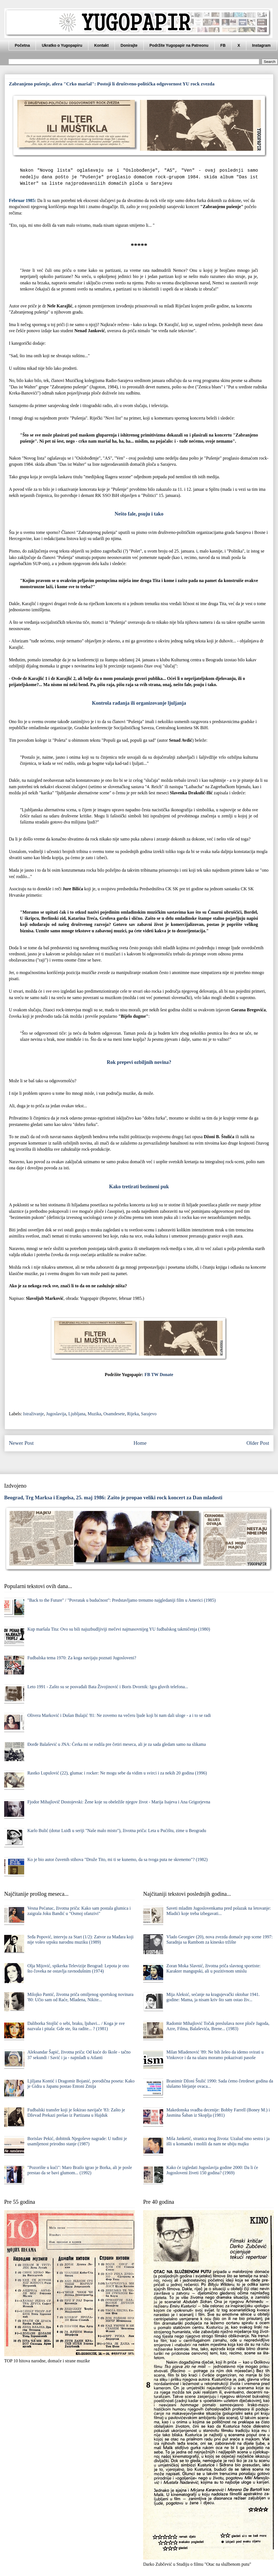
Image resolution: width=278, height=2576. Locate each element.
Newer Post (21, 1443)
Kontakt (101, 45)
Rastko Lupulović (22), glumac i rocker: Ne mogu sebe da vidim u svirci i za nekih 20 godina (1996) (117, 1773)
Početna (22, 45)
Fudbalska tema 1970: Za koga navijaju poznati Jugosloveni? (81, 1657)
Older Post (257, 1443)
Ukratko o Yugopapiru (62, 45)
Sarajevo (149, 1413)
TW (154, 1374)
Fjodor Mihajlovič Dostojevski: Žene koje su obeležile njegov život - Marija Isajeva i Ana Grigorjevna (118, 1801)
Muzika (94, 1413)
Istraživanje (33, 1413)
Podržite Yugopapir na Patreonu (179, 45)
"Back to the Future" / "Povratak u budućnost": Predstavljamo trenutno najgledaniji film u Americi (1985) (121, 1600)
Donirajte (129, 45)
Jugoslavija (56, 1413)
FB (223, 45)
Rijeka (133, 1413)
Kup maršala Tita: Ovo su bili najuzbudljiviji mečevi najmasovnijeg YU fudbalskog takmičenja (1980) (118, 1629)
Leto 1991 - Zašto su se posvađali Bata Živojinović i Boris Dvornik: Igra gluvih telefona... (107, 1686)
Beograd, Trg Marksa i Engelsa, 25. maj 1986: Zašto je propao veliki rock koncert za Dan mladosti (113, 1497)
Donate (166, 1374)
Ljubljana (76, 1413)
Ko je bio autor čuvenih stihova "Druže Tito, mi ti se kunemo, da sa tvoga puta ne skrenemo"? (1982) (117, 1859)
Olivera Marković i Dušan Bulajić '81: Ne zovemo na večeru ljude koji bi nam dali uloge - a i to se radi (119, 1715)
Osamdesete (114, 1413)
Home (140, 1443)
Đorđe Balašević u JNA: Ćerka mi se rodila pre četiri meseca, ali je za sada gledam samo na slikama (116, 1744)
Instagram (261, 45)
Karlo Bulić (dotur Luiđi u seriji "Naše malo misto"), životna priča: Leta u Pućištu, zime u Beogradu (116, 1830)
